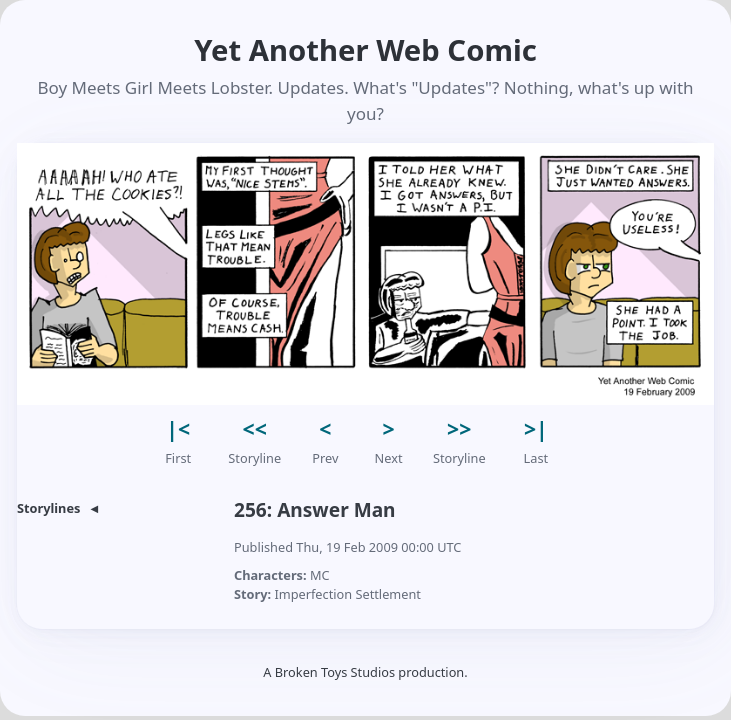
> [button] (389, 428)
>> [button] (459, 428)
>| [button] (536, 428)
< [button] (325, 428)
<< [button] (255, 428)
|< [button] (178, 428)
